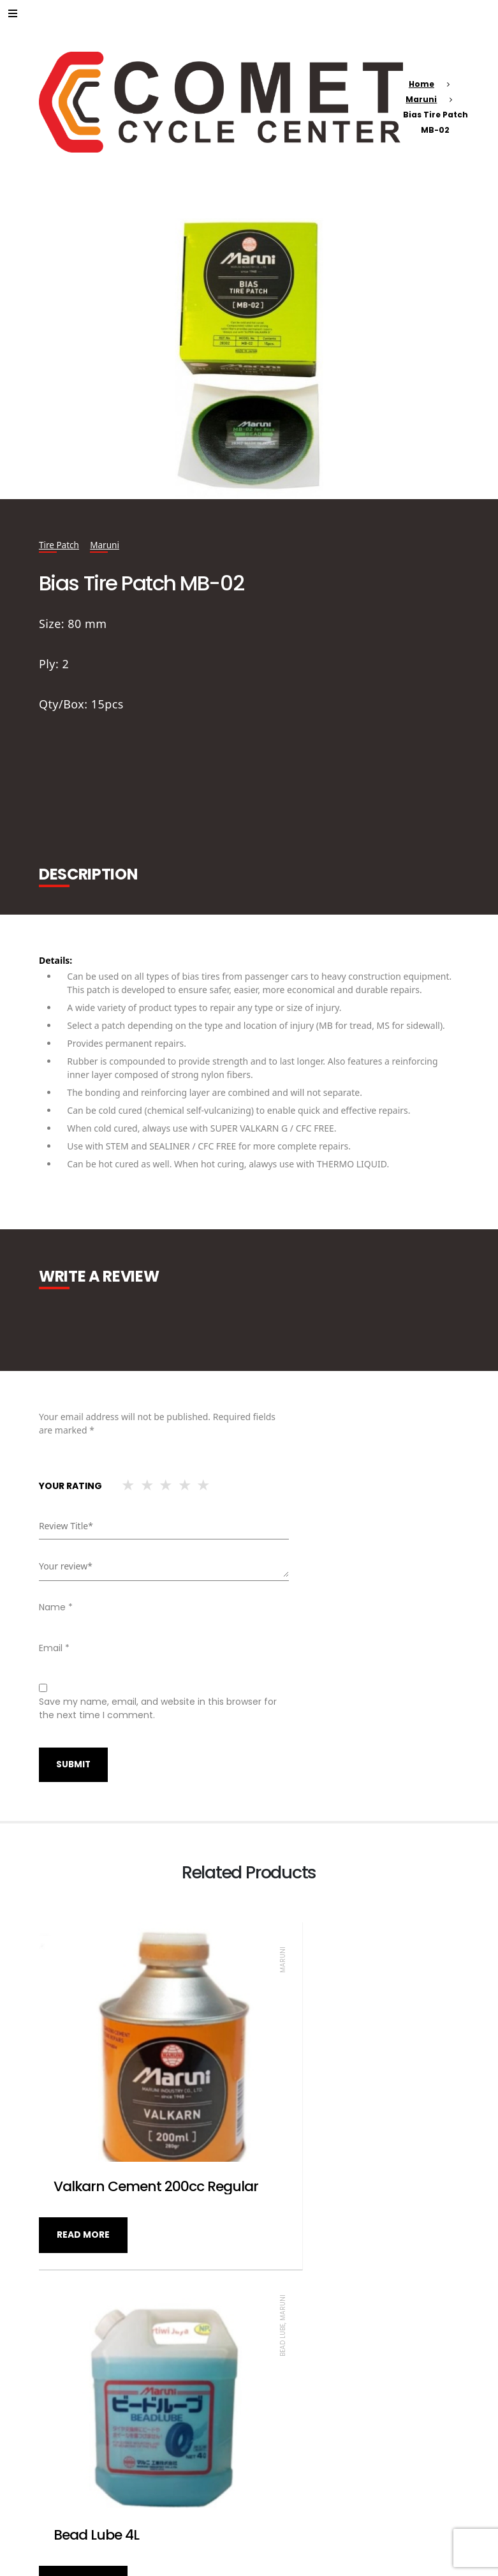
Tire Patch (59, 545)
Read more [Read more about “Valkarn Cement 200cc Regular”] (83, 2181)
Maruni (421, 99)
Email (54, 1648)
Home (421, 84)
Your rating (70, 1485)
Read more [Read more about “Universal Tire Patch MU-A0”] (293, 2475)
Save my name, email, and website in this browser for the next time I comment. (158, 1708)
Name (56, 1607)
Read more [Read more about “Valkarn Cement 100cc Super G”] (83, 2475)
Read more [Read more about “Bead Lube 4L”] (293, 2181)
